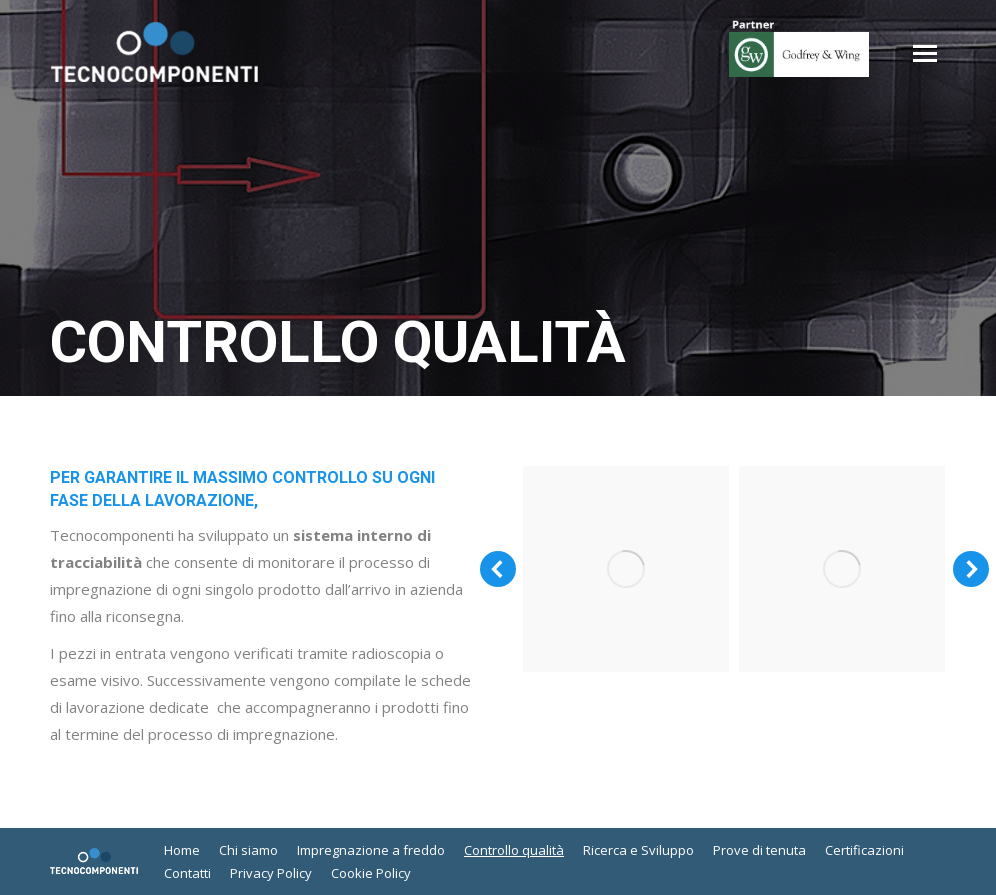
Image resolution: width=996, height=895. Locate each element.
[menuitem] (182, 850)
